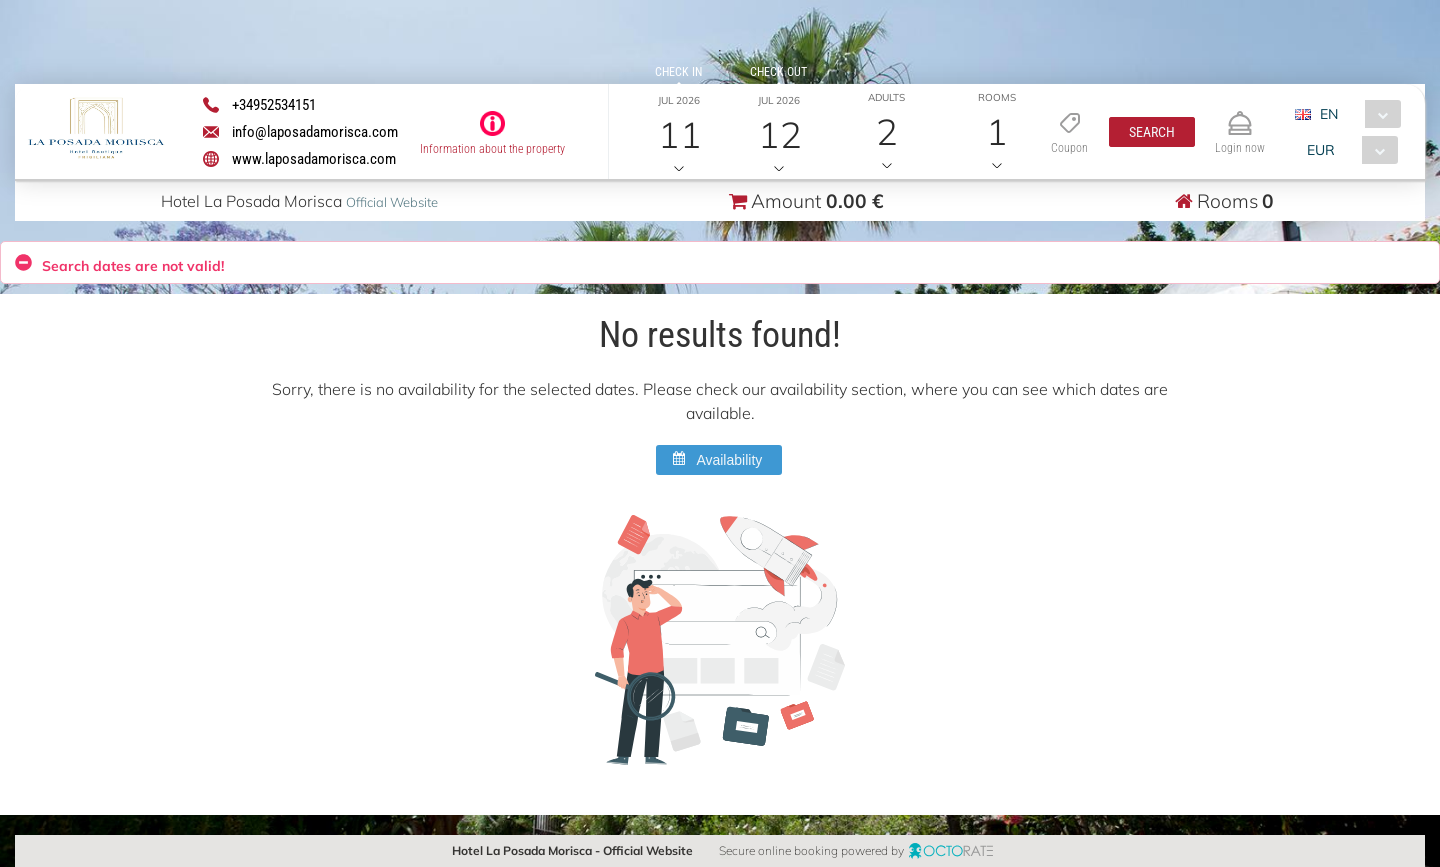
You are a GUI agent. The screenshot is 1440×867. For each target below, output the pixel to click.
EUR (1321, 150)
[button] (1152, 132)
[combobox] (1355, 114)
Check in (678, 72)
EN (1329, 114)
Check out (778, 72)
